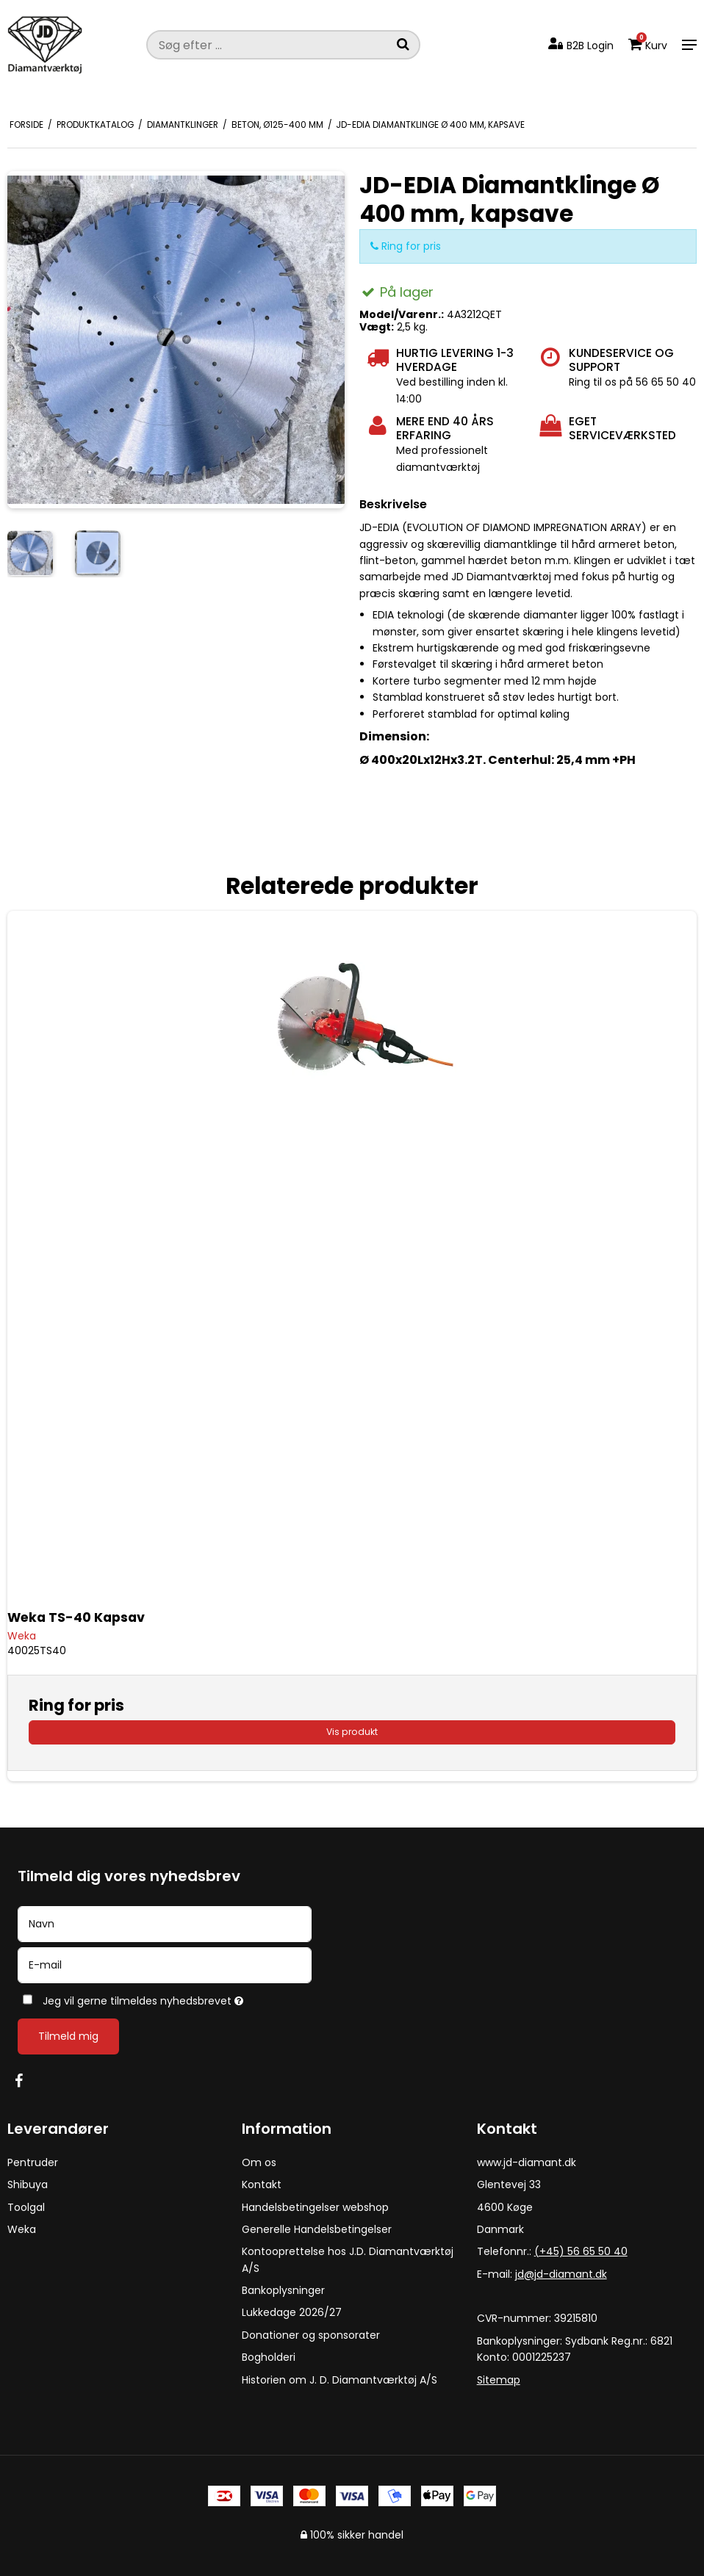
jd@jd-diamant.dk (561, 2274)
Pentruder (32, 2162)
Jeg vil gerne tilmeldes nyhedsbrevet (179, 1998)
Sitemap (498, 2380)
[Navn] (165, 1923)
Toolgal (26, 2207)
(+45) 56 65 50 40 (581, 2251)
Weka (21, 2229)
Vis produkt (352, 1731)
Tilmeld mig (68, 2036)
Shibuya (27, 2184)
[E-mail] (165, 1964)
